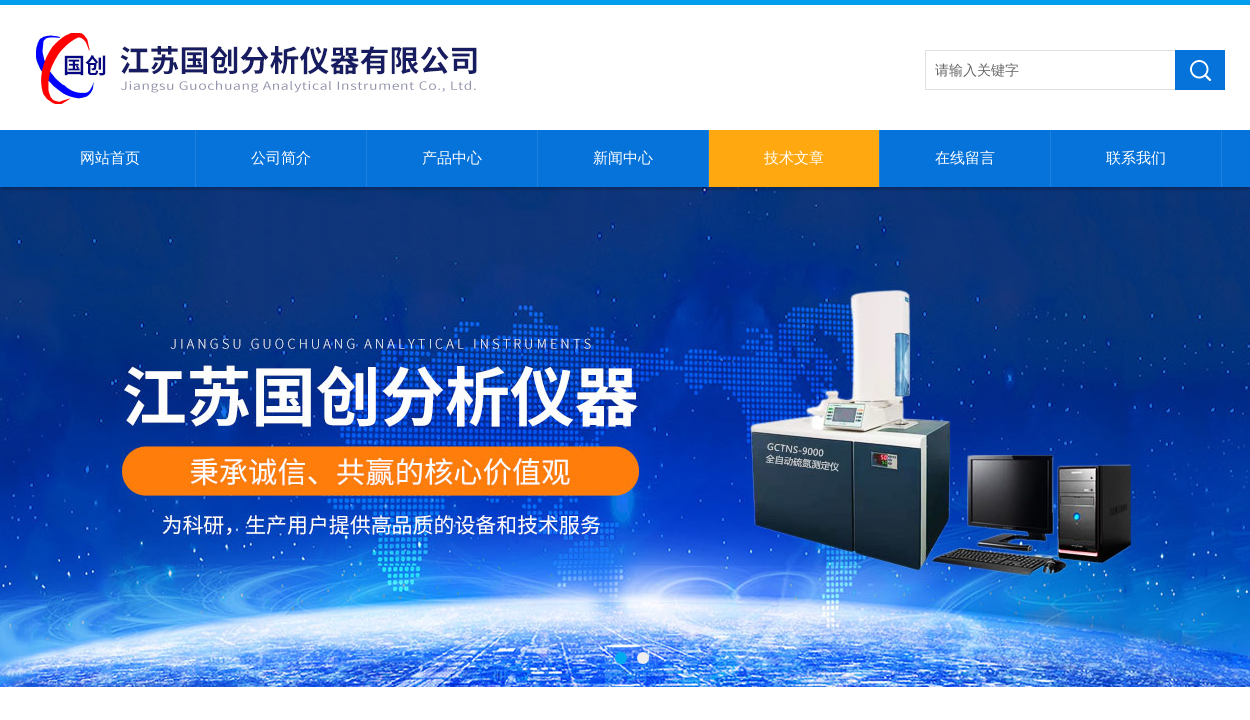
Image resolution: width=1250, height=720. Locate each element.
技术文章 (794, 158)
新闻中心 (623, 158)
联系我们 (1136, 158)
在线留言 (965, 158)
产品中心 (452, 158)
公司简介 (281, 158)
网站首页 (110, 158)
